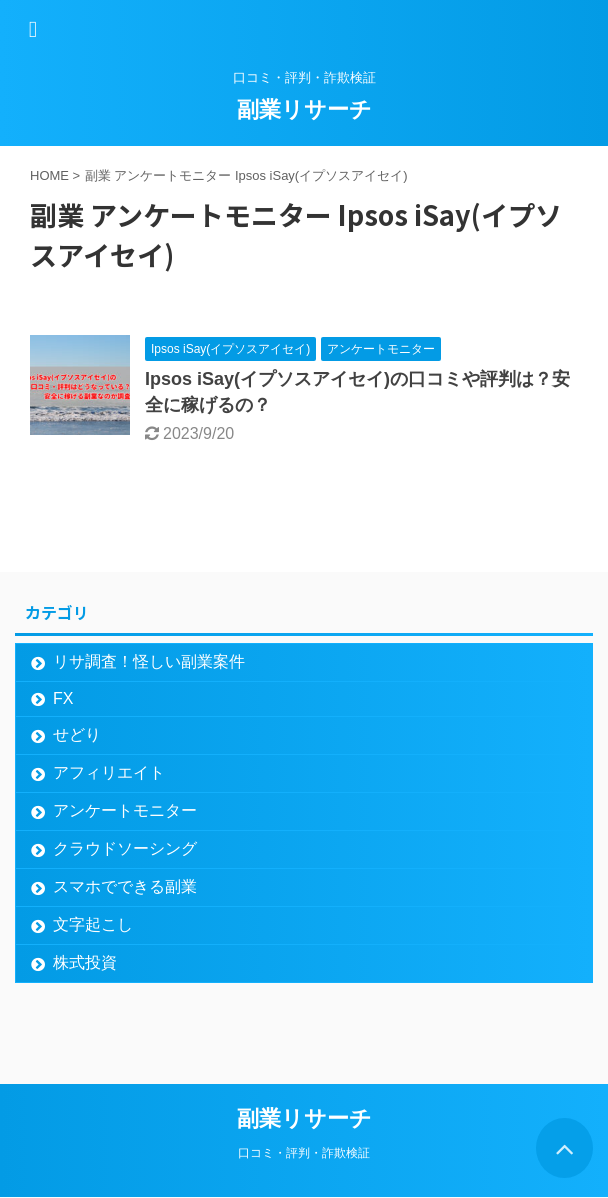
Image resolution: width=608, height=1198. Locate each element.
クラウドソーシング (125, 848)
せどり (77, 734)
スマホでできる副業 (125, 886)
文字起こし (93, 924)
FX (63, 698)
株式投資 (85, 962)
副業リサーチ (304, 109)
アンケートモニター (125, 810)
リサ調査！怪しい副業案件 (149, 661)
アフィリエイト (109, 772)
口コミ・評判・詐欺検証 (304, 1153)
